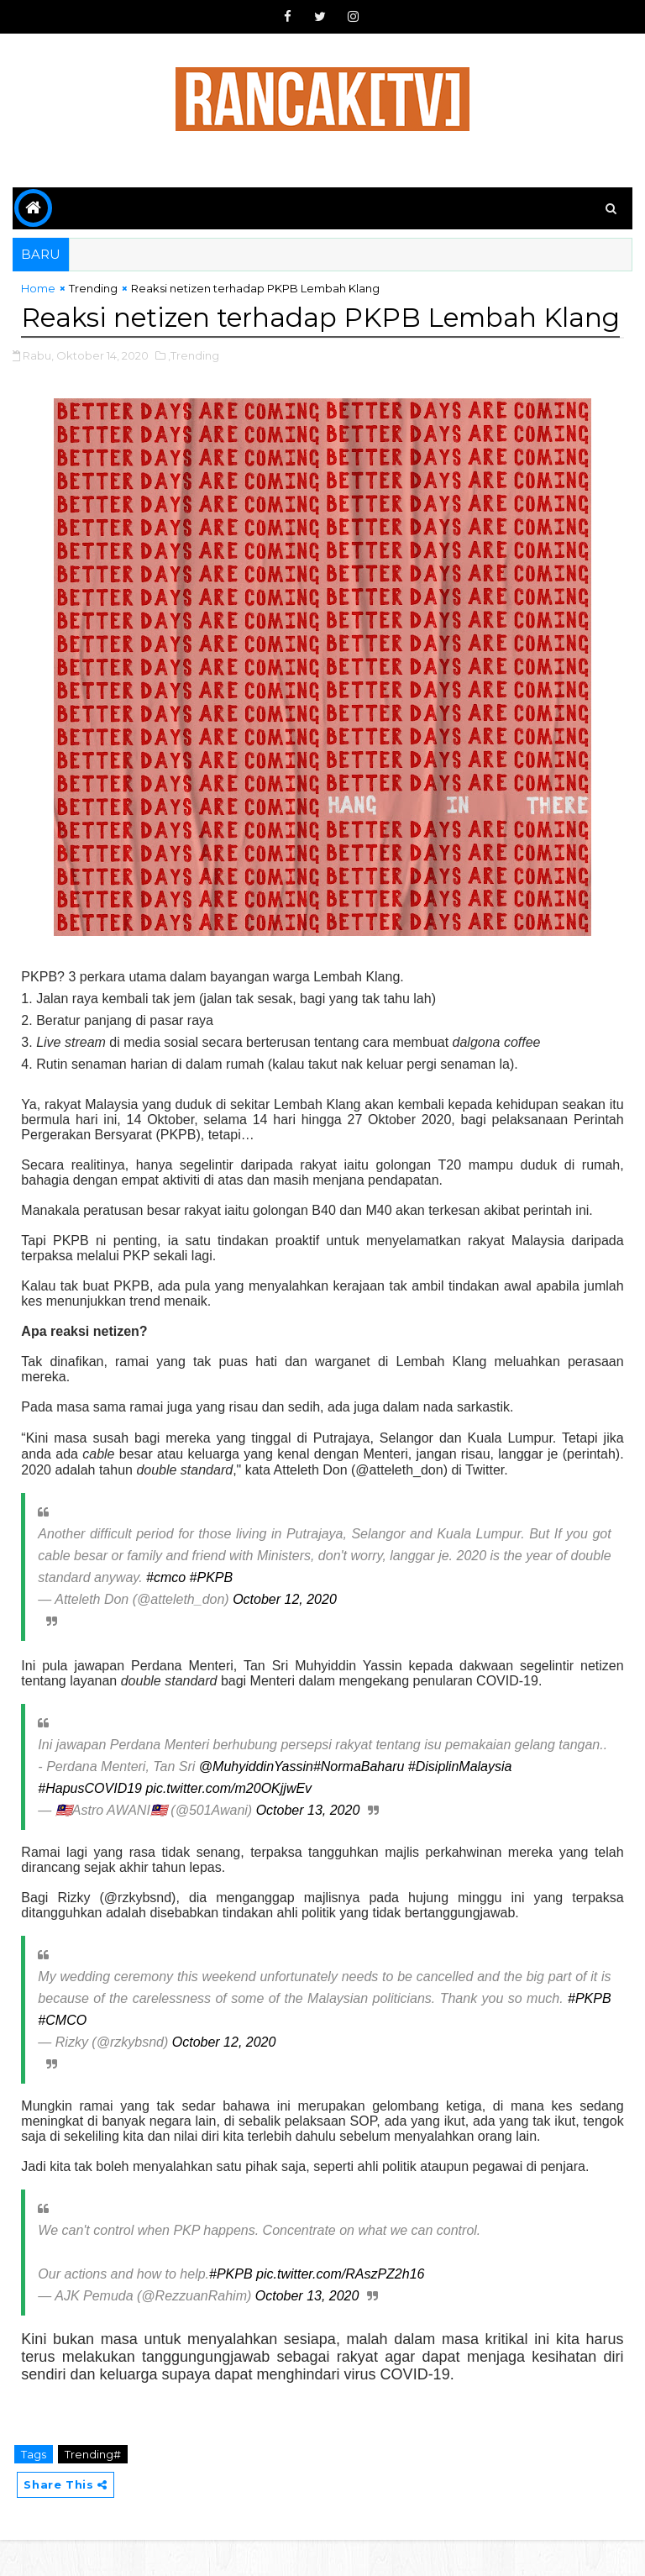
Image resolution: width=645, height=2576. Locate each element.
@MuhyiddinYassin (256, 1802)
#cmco (166, 1613)
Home (38, 288)
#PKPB (211, 1613)
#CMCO (62, 2056)
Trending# (93, 2490)
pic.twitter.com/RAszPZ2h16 (340, 2310)
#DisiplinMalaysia (460, 1802)
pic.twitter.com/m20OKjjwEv (228, 1824)
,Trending (193, 391)
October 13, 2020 (308, 1846)
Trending (93, 288)
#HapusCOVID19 (90, 1824)
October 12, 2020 (285, 1635)
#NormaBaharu (359, 1802)
